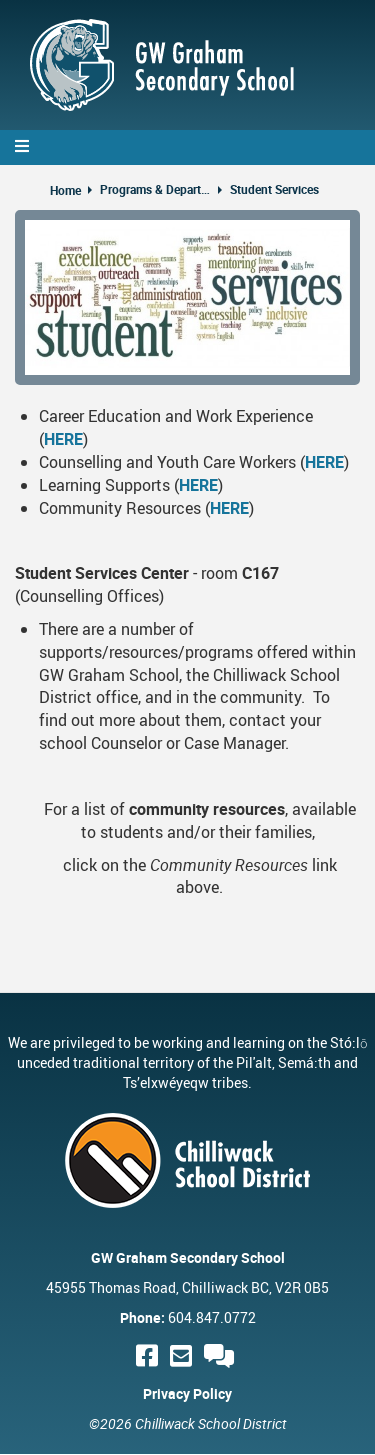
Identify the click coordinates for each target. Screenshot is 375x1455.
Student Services (274, 189)
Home (65, 190)
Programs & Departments (155, 189)
